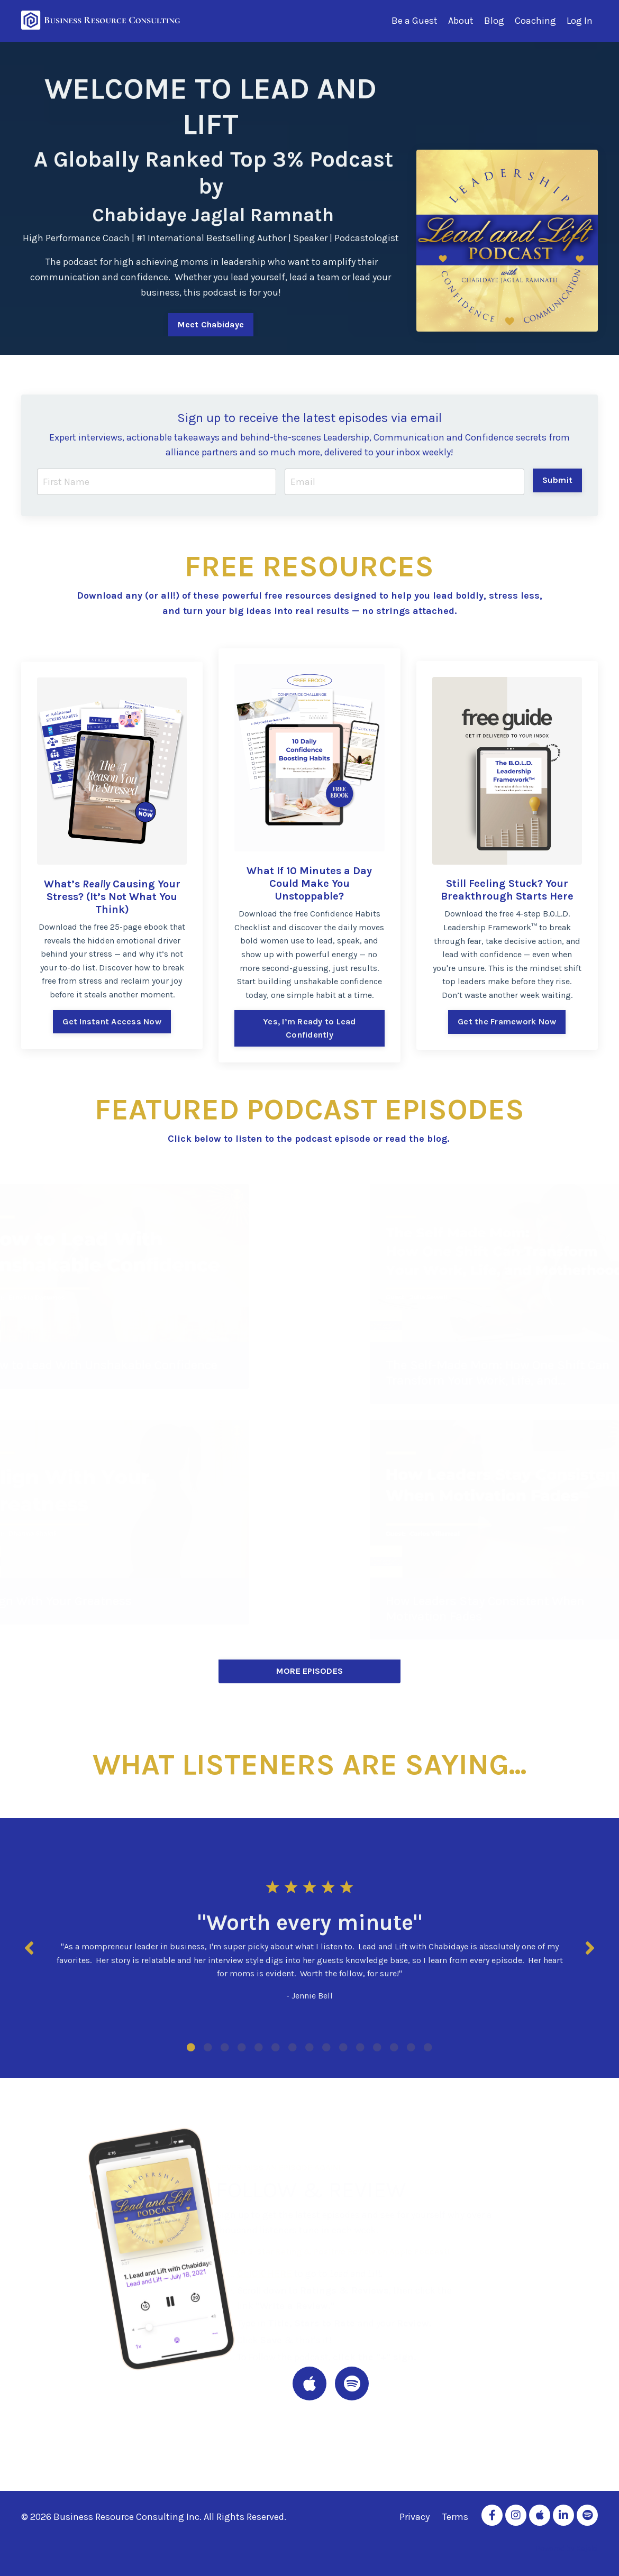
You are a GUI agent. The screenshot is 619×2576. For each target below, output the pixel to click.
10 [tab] (343, 2047)
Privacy (414, 2517)
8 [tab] (309, 2047)
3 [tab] (225, 2047)
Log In (580, 20)
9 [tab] (326, 2047)
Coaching (535, 20)
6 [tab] (275, 2047)
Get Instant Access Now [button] (111, 1021)
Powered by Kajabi (566, 2548)
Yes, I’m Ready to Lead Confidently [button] (309, 1027)
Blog (494, 20)
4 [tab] (241, 2047)
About (461, 20)
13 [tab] (394, 2047)
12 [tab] (377, 2047)
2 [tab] (208, 2047)
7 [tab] (292, 2047)
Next (590, 1948)
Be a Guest (415, 20)
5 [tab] (258, 2047)
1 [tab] (191, 2047)
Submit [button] (557, 480)
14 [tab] (411, 2047)
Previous (29, 1948)
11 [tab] (360, 2047)
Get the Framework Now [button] (507, 1021)
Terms (455, 2517)
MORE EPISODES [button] (309, 1671)
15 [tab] (428, 2047)
